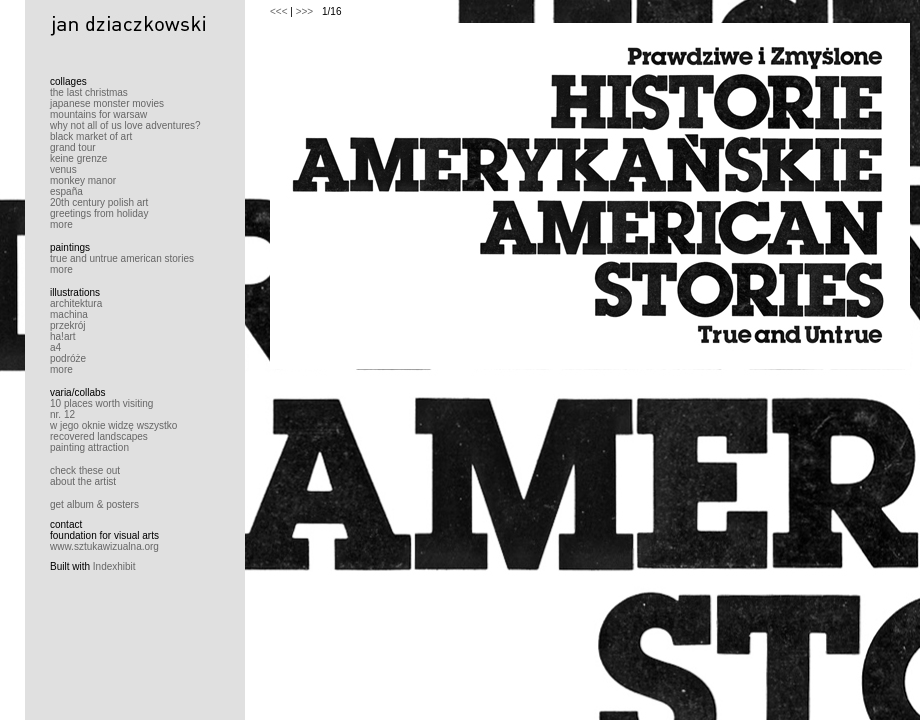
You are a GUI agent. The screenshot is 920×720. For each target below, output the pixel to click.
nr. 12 (62, 414)
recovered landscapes (99, 436)
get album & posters (94, 504)
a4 (55, 347)
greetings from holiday (99, 213)
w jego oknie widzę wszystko (113, 425)
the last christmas (89, 92)
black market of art (91, 136)
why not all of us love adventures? (125, 125)
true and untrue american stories (122, 258)
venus (63, 169)
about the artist (83, 481)
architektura (76, 303)
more (61, 224)
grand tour (73, 147)
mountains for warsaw (98, 114)
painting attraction (89, 447)
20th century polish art (99, 202)
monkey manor (83, 180)
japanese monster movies (107, 103)
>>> (305, 11)
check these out (85, 470)
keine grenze (78, 158)
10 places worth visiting (101, 403)
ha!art (63, 336)
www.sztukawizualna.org (104, 546)
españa (66, 191)
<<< (279, 11)
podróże (68, 358)
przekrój (68, 325)
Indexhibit (114, 566)
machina (69, 314)
